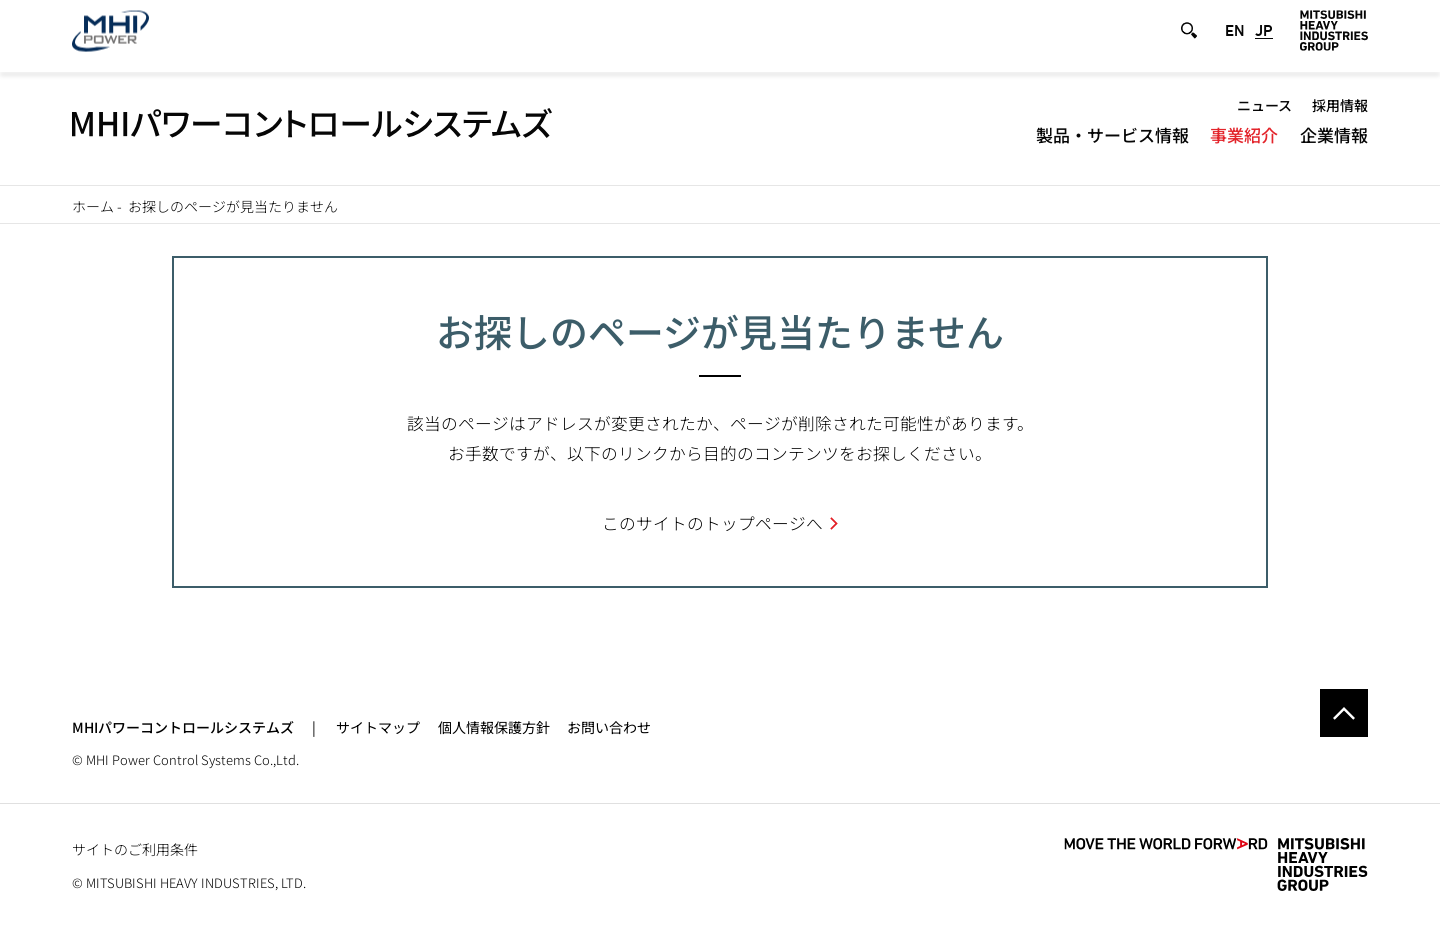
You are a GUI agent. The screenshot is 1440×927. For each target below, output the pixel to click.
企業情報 (1334, 145)
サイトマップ (378, 727)
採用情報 (1340, 116)
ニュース (1264, 116)
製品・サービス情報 (1112, 145)
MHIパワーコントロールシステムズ (183, 727)
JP (1264, 41)
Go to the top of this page (1344, 713)
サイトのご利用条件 (135, 849)
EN (1235, 41)
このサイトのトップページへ (712, 523)
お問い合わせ (609, 727)
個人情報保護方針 (494, 727)
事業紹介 (1244, 145)
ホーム (93, 206)
